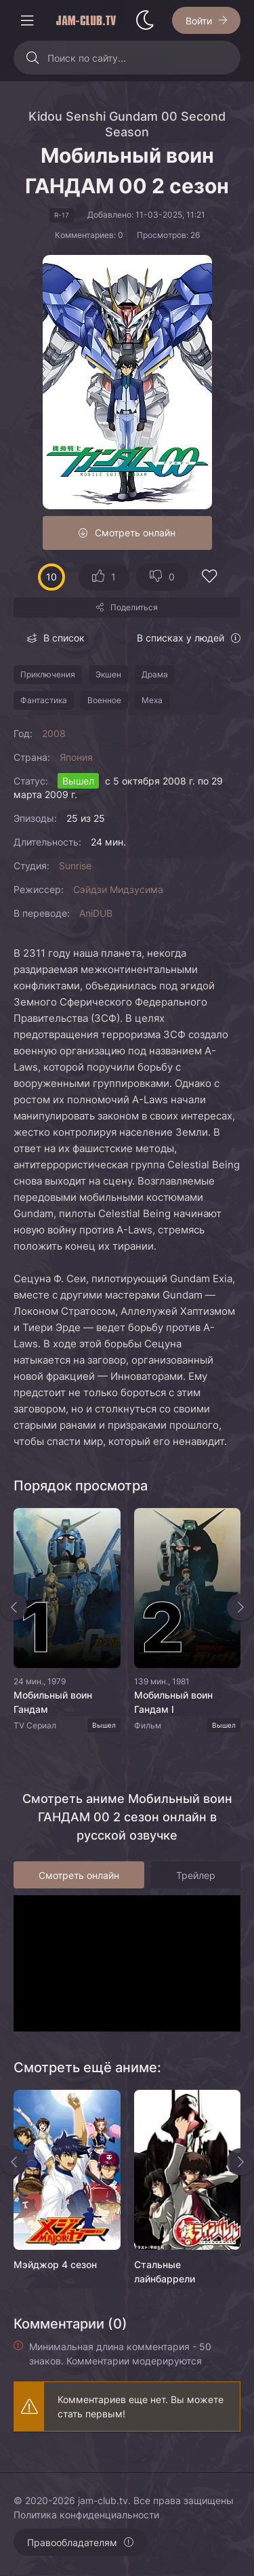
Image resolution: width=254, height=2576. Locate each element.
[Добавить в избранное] (209, 578)
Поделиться (134, 607)
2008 (54, 733)
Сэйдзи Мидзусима (118, 889)
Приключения (47, 674)
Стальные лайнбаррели (164, 2271)
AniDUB (95, 913)
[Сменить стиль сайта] (144, 20)
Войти (199, 20)
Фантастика (43, 700)
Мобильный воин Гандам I (173, 1702)
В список (64, 637)
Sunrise (75, 865)
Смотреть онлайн (135, 532)
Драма (155, 674)
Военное (104, 700)
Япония (76, 757)
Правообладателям (72, 2542)
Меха (152, 700)
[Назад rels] (13, 2161)
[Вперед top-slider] (240, 1607)
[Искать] (32, 58)
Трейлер (195, 1875)
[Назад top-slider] (13, 1607)
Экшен (108, 674)
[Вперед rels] (240, 2161)
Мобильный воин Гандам (53, 1702)
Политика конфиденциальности (86, 2514)
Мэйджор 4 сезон (55, 2264)
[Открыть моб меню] (27, 20)
